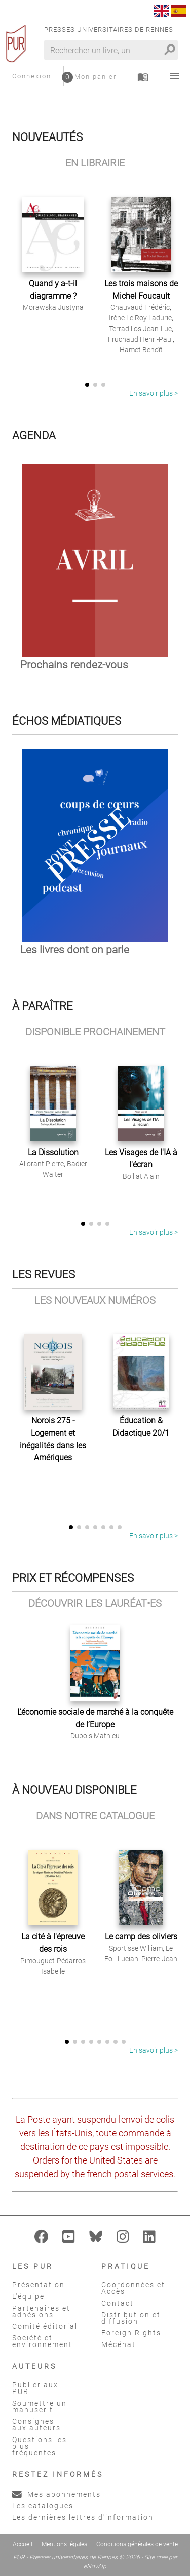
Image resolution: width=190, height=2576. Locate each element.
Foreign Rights (131, 2333)
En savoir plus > (153, 393)
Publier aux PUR (35, 2388)
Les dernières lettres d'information (83, 2517)
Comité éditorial (45, 2326)
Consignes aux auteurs (36, 2424)
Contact (117, 2303)
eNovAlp (95, 2566)
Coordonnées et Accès (133, 2288)
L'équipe (28, 2296)
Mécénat (118, 2344)
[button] (87, 385)
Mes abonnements (56, 2494)
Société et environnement (42, 2341)
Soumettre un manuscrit (39, 2406)
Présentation (38, 2285)
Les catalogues (42, 2506)
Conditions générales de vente (137, 2544)
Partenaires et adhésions (41, 2311)
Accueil (22, 2544)
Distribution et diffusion (131, 2318)
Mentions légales (64, 2544)
